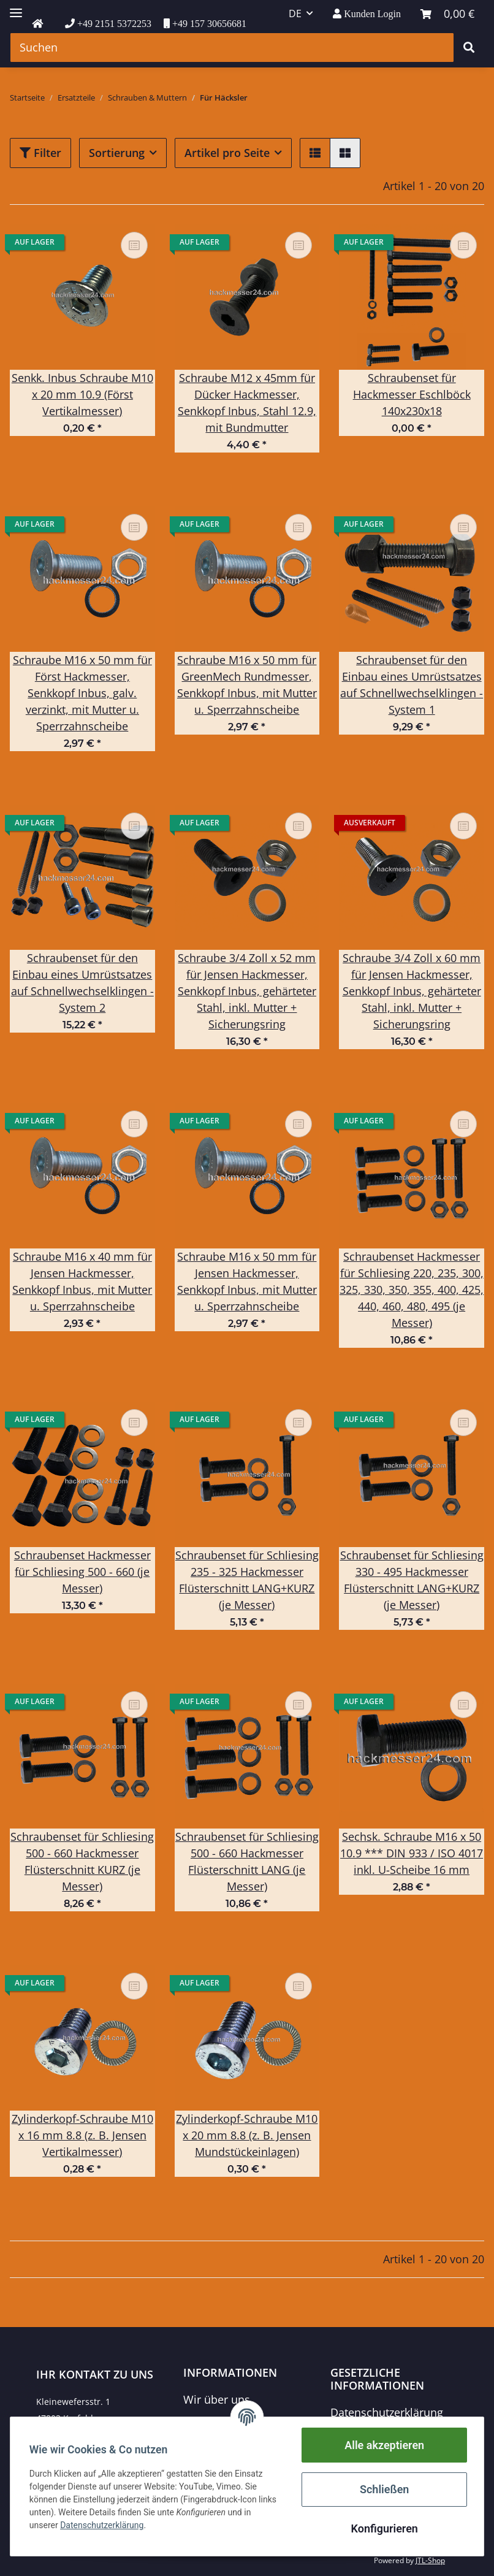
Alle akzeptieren (384, 2445)
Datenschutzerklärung (386, 2412)
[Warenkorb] (447, 14)
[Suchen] (232, 47)
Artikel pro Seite (227, 152)
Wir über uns (216, 2399)
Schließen (383, 2489)
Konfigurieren (383, 2528)
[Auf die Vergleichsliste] (134, 245)
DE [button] (295, 13)
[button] (367, 13)
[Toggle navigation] (16, 7)
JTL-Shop (430, 2560)
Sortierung (117, 152)
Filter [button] (40, 152)
